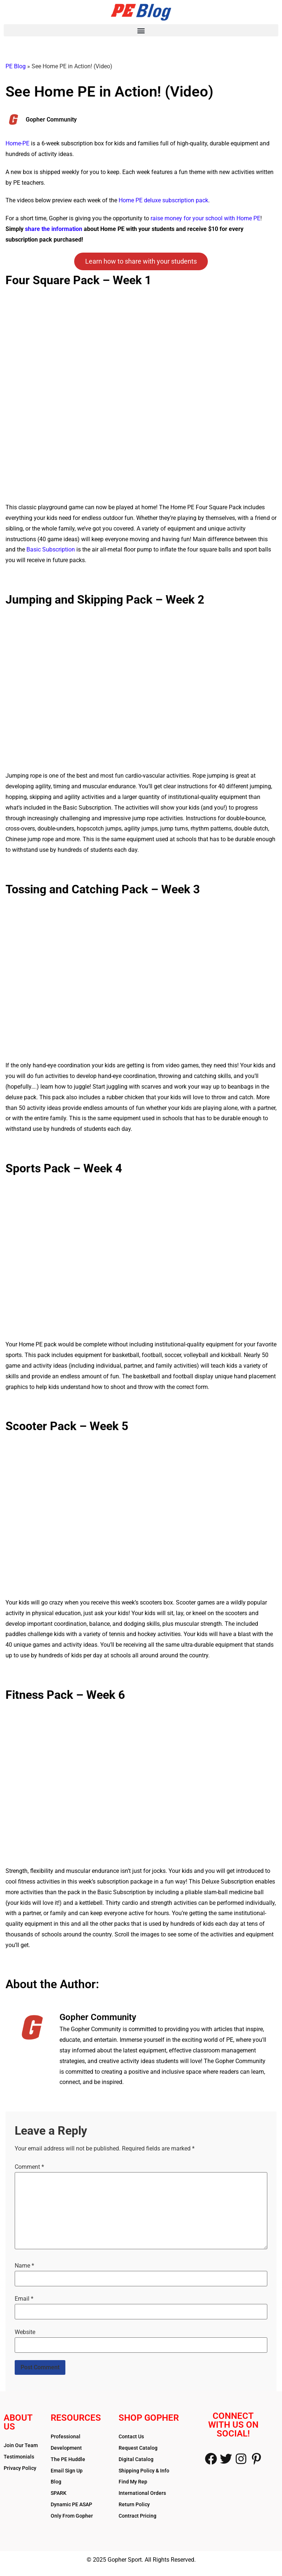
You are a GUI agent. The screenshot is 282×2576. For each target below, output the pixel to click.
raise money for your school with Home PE (205, 218)
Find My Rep (133, 2482)
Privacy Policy (20, 2468)
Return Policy (134, 2504)
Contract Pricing (137, 2516)
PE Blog (16, 66)
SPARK (58, 2493)
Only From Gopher (72, 2516)
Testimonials (19, 2457)
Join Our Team (21, 2445)
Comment (29, 2167)
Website (25, 2332)
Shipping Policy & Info (144, 2471)
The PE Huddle (68, 2459)
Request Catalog (138, 2448)
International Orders (142, 2493)
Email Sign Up (67, 2471)
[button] (141, 30)
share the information (53, 228)
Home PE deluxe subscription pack (163, 200)
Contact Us (131, 2436)
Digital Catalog (136, 2459)
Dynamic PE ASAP (71, 2504)
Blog (56, 2482)
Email (24, 2299)
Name (24, 2266)
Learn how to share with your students (141, 261)
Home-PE (17, 143)
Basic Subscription (50, 549)
